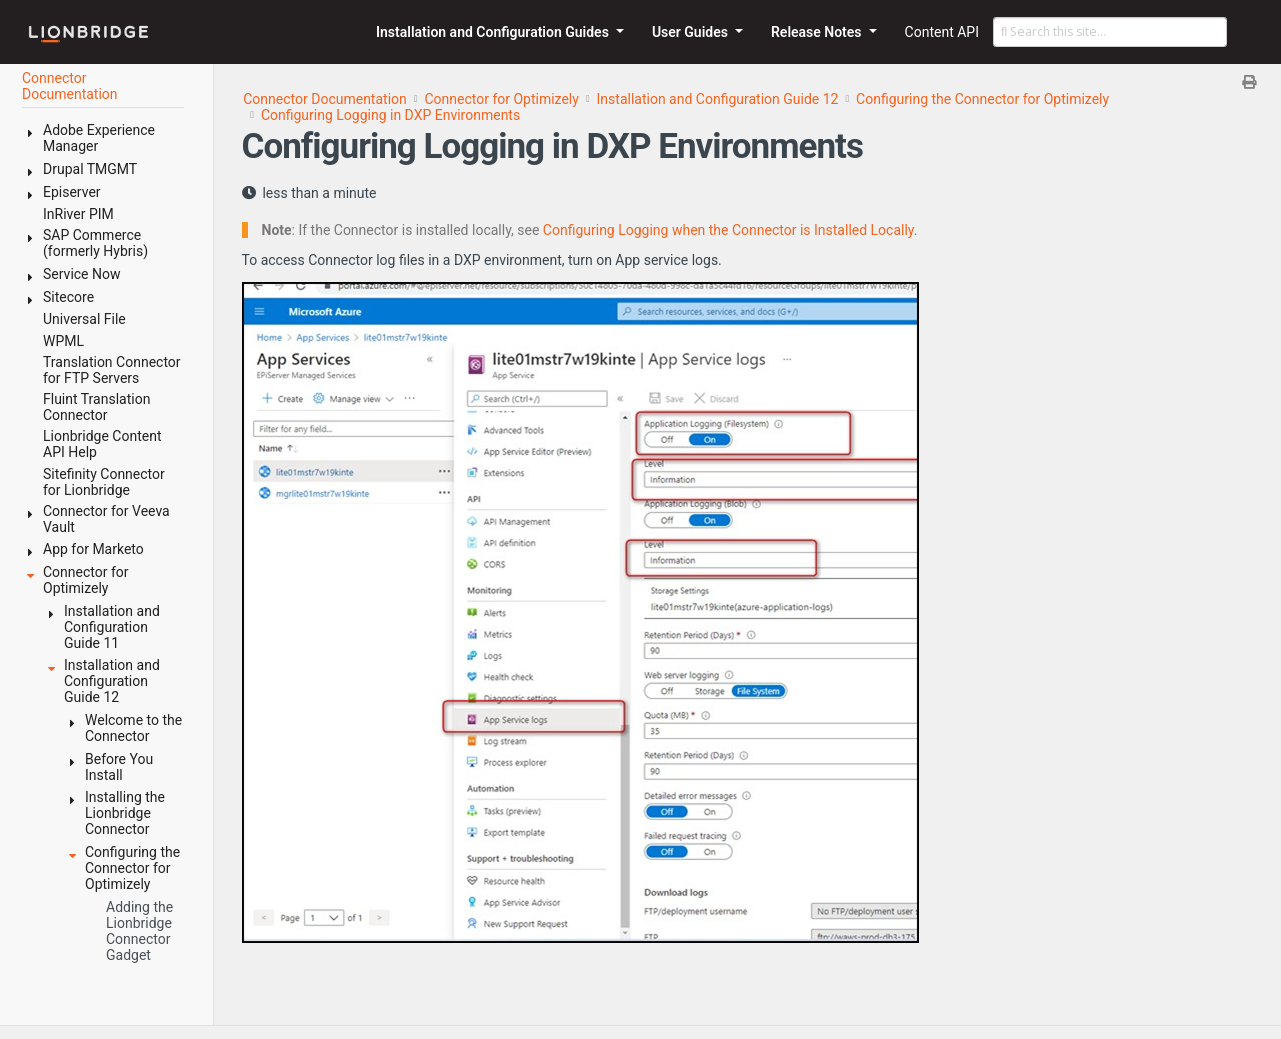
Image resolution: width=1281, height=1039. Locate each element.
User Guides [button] (692, 32)
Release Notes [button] (818, 32)
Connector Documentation (325, 99)
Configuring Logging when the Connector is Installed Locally (728, 230)
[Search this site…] (1110, 32)
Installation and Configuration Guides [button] (494, 32)
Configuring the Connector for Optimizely (982, 99)
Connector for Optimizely (501, 99)
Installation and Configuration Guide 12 (718, 99)
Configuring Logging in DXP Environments (390, 115)
